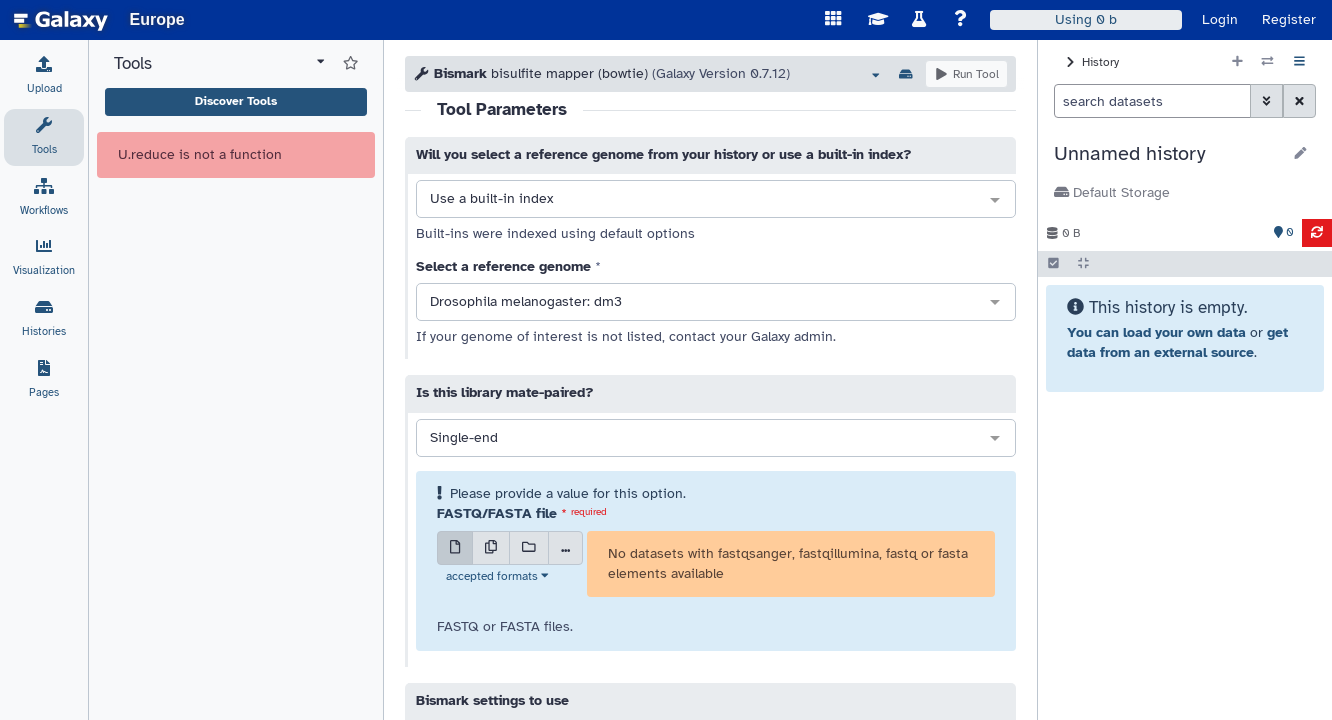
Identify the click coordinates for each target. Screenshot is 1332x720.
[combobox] (716, 200)
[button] (1167, 154)
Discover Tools (236, 101)
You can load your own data (1156, 332)
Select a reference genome (503, 266)
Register (1289, 19)
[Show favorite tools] (350, 64)
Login (1220, 19)
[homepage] (61, 20)
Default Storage (1112, 192)
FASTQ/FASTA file (497, 513)
